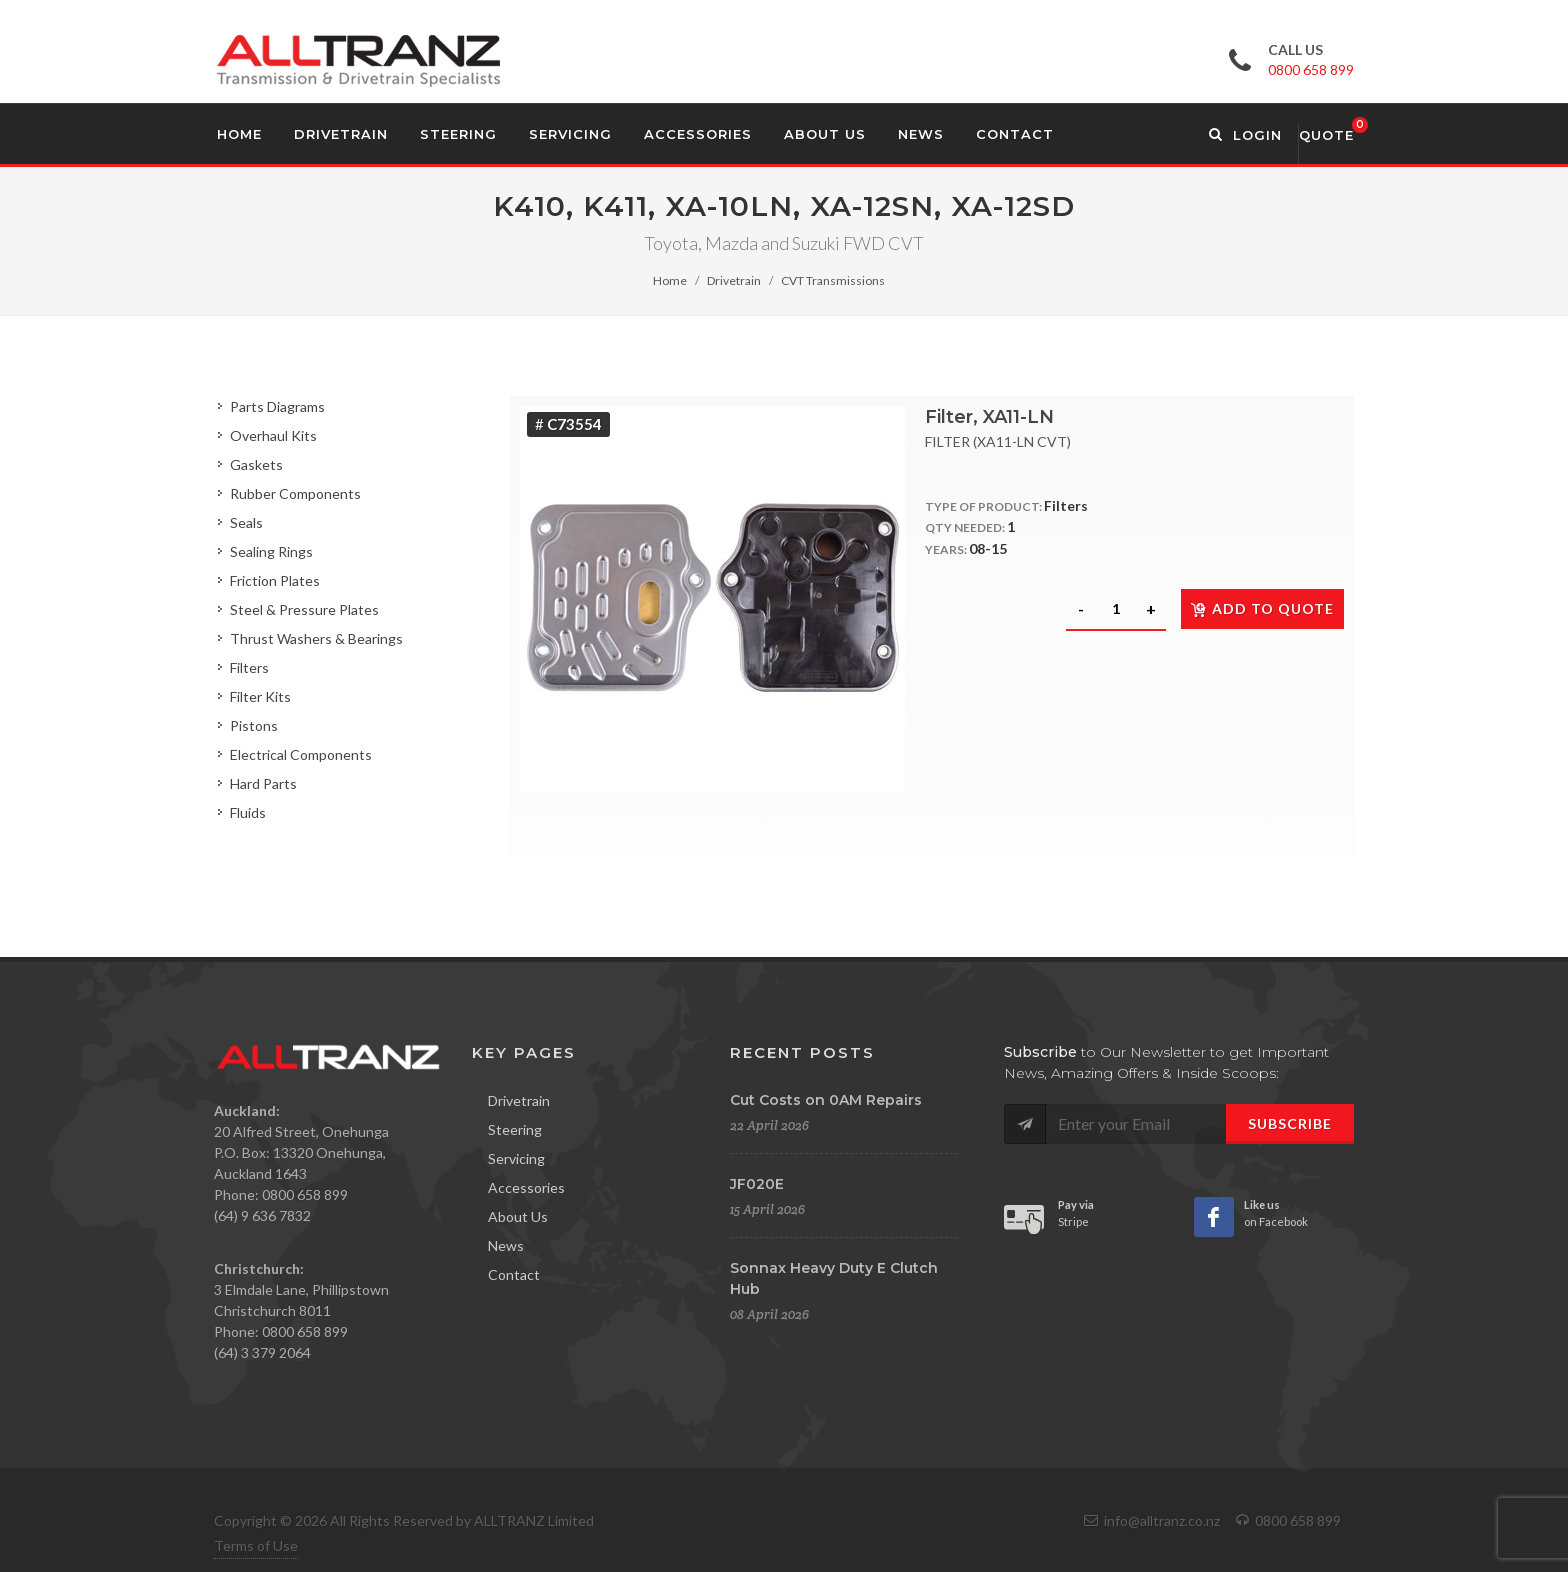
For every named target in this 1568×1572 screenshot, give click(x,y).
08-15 (988, 548)
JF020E (757, 1184)
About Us (518, 1216)
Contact (514, 1274)
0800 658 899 (1311, 69)
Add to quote (1262, 608)
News (506, 1245)
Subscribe (1290, 1123)
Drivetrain (734, 280)
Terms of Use (256, 1545)
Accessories (526, 1187)
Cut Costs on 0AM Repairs (826, 1100)
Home (670, 280)
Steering (515, 1129)
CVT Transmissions (833, 280)
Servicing (516, 1158)
